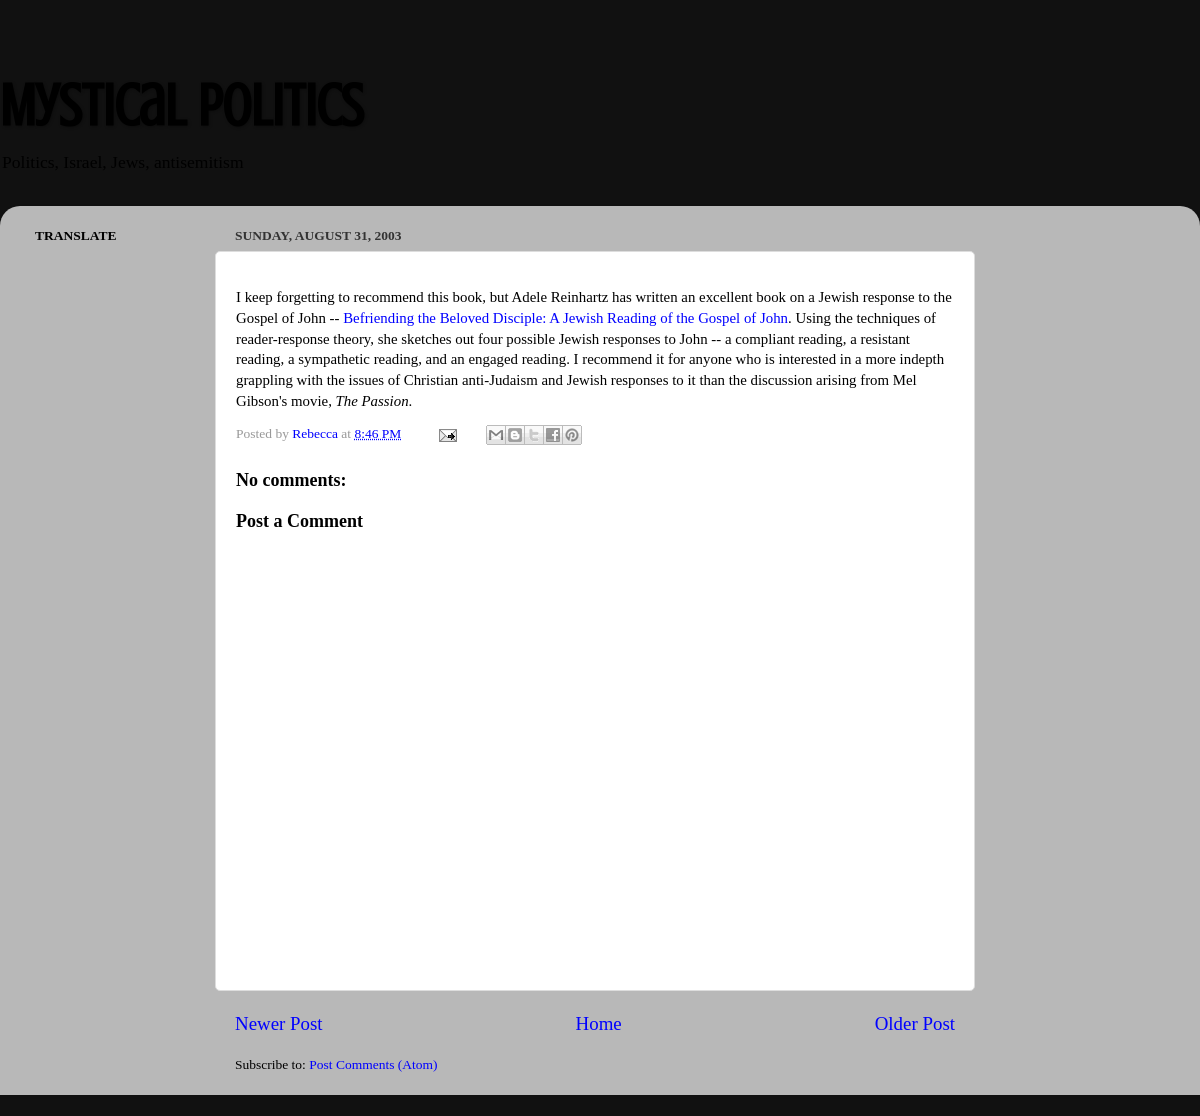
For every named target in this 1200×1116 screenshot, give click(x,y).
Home (599, 1023)
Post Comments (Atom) (373, 1064)
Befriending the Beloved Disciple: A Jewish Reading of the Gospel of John (565, 318)
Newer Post (279, 1023)
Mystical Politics (181, 105)
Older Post (915, 1023)
